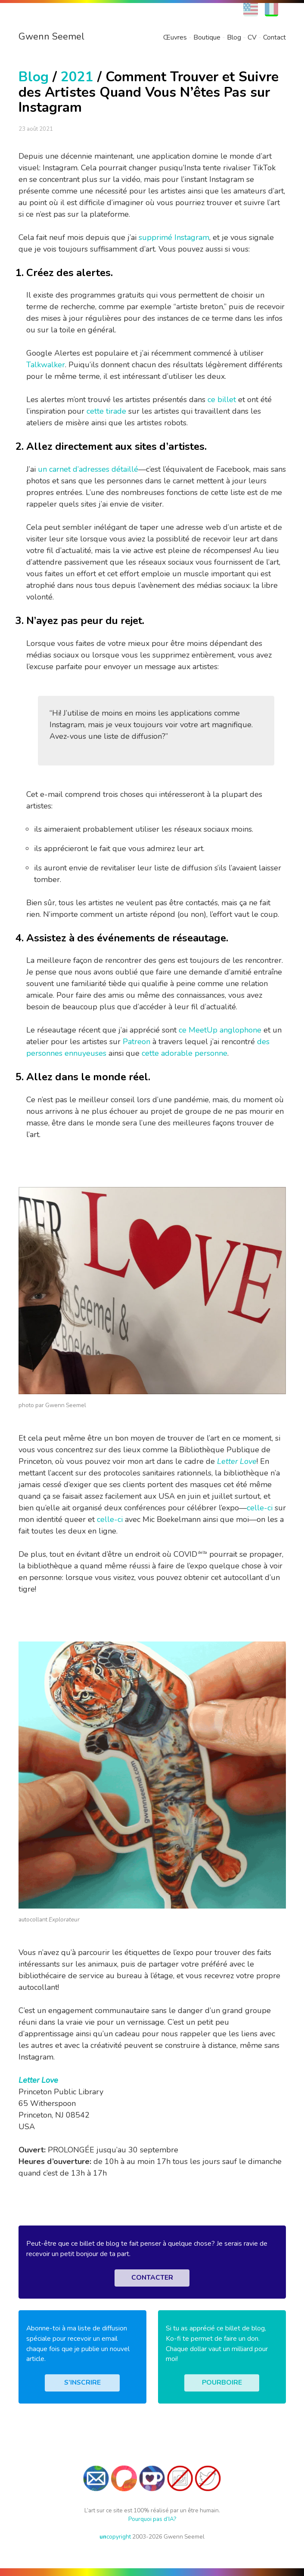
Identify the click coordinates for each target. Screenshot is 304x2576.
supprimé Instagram (174, 237)
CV (252, 37)
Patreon (136, 1041)
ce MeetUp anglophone (220, 1030)
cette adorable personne (184, 1053)
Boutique (206, 37)
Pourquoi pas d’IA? (152, 2519)
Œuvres (175, 37)
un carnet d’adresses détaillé (88, 469)
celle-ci (260, 1508)
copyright (115, 2537)
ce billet (222, 399)
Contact (274, 37)
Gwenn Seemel (51, 36)
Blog (234, 37)
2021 (77, 77)
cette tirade (106, 411)
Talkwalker (45, 365)
